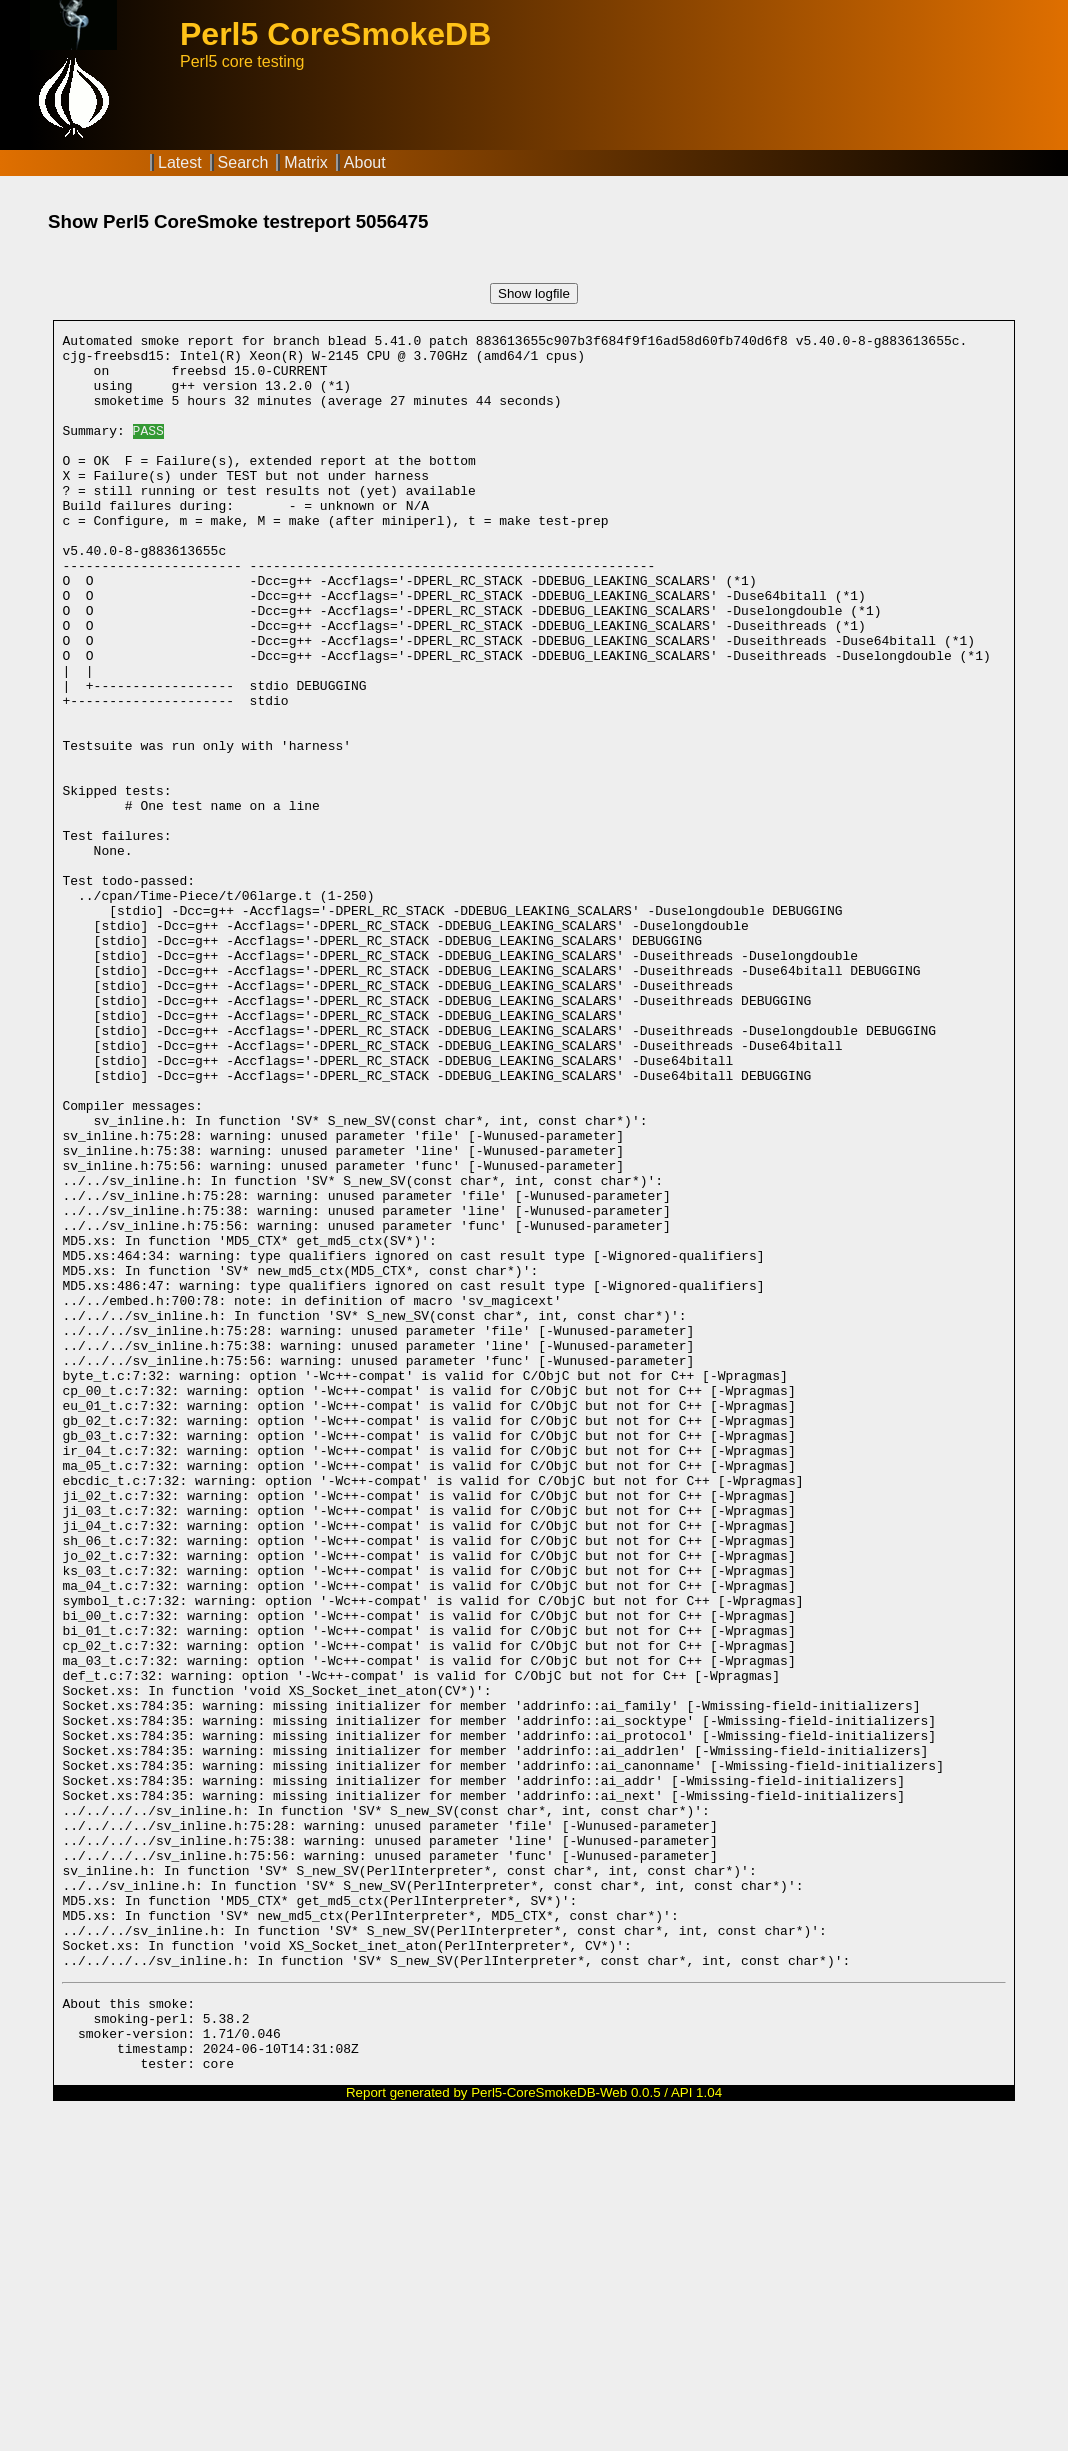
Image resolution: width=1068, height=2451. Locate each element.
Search (243, 162)
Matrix (306, 162)
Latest (180, 162)
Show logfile (534, 293)
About (365, 162)
